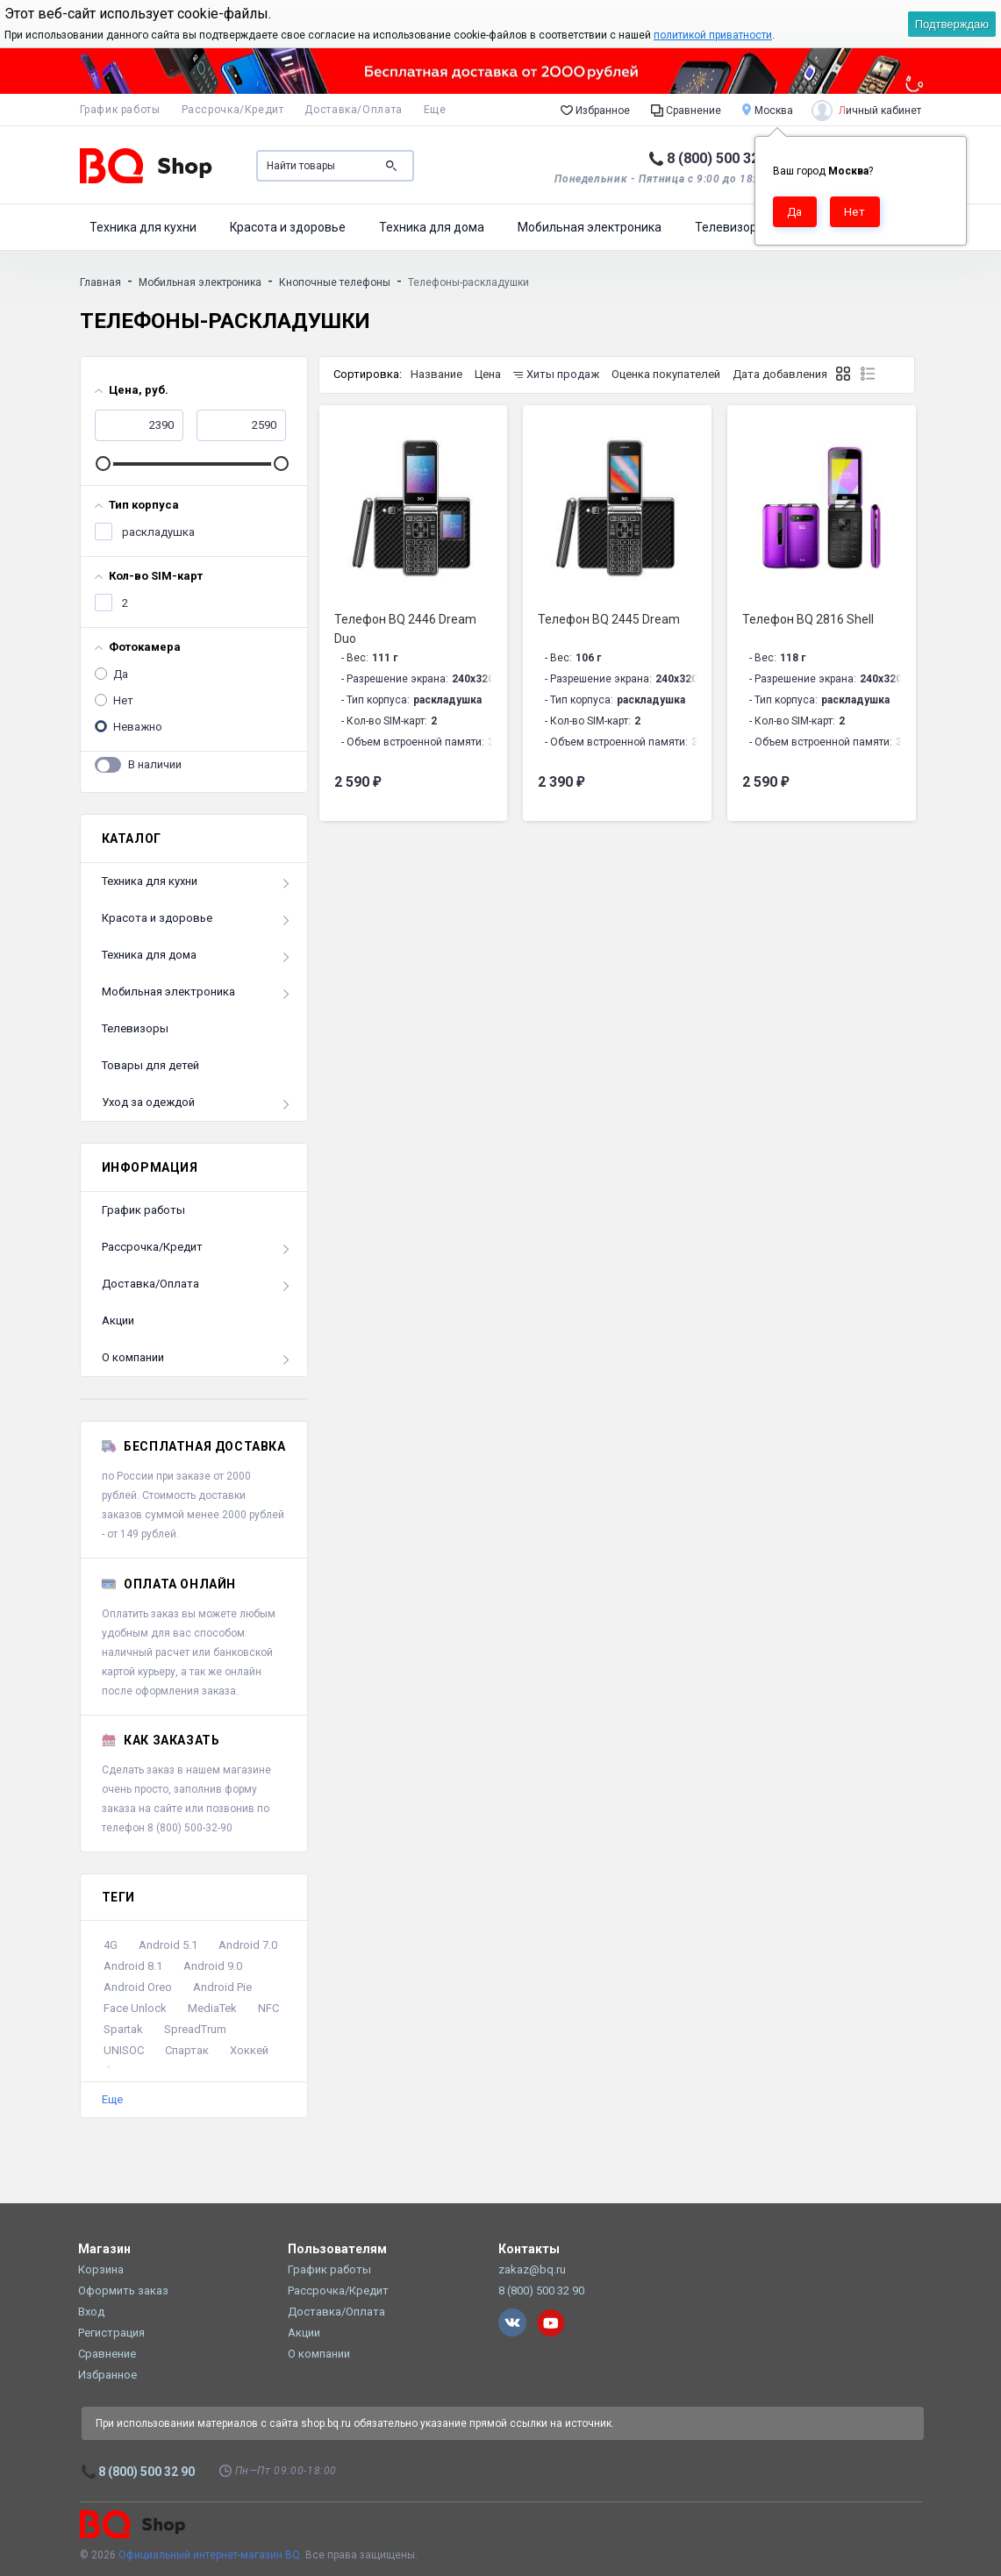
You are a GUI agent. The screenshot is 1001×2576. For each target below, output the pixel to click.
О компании (133, 1357)
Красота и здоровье (288, 227)
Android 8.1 (133, 1966)
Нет (122, 697)
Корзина (101, 2269)
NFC (268, 2008)
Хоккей (249, 2050)
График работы (120, 109)
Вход (91, 2311)
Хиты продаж (556, 374)
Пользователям (337, 2249)
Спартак (187, 2050)
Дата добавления (780, 374)
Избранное (595, 109)
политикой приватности (713, 35)
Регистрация (111, 2332)
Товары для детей (150, 1065)
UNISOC (124, 2050)
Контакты (529, 2249)
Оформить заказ (123, 2290)
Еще (112, 2099)
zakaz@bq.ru (532, 2269)
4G (111, 1945)
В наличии (155, 761)
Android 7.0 (247, 1945)
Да (119, 671)
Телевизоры (730, 227)
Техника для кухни (143, 227)
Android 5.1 (168, 1945)
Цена (488, 374)
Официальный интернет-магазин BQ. (210, 2555)
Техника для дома (431, 227)
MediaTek (212, 2008)
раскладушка (157, 529)
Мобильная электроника (589, 227)
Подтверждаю (952, 24)
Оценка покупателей (665, 374)
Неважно (136, 723)
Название (436, 374)
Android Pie (222, 1987)
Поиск (391, 166)
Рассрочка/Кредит (233, 109)
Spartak (123, 2029)
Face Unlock (135, 2008)
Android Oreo (138, 1987)
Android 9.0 (212, 1966)
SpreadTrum (195, 2029)
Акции (118, 1320)
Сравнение (686, 109)
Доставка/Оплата (353, 109)
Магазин (104, 2249)
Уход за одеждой (148, 1102)
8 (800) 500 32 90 (722, 158)
